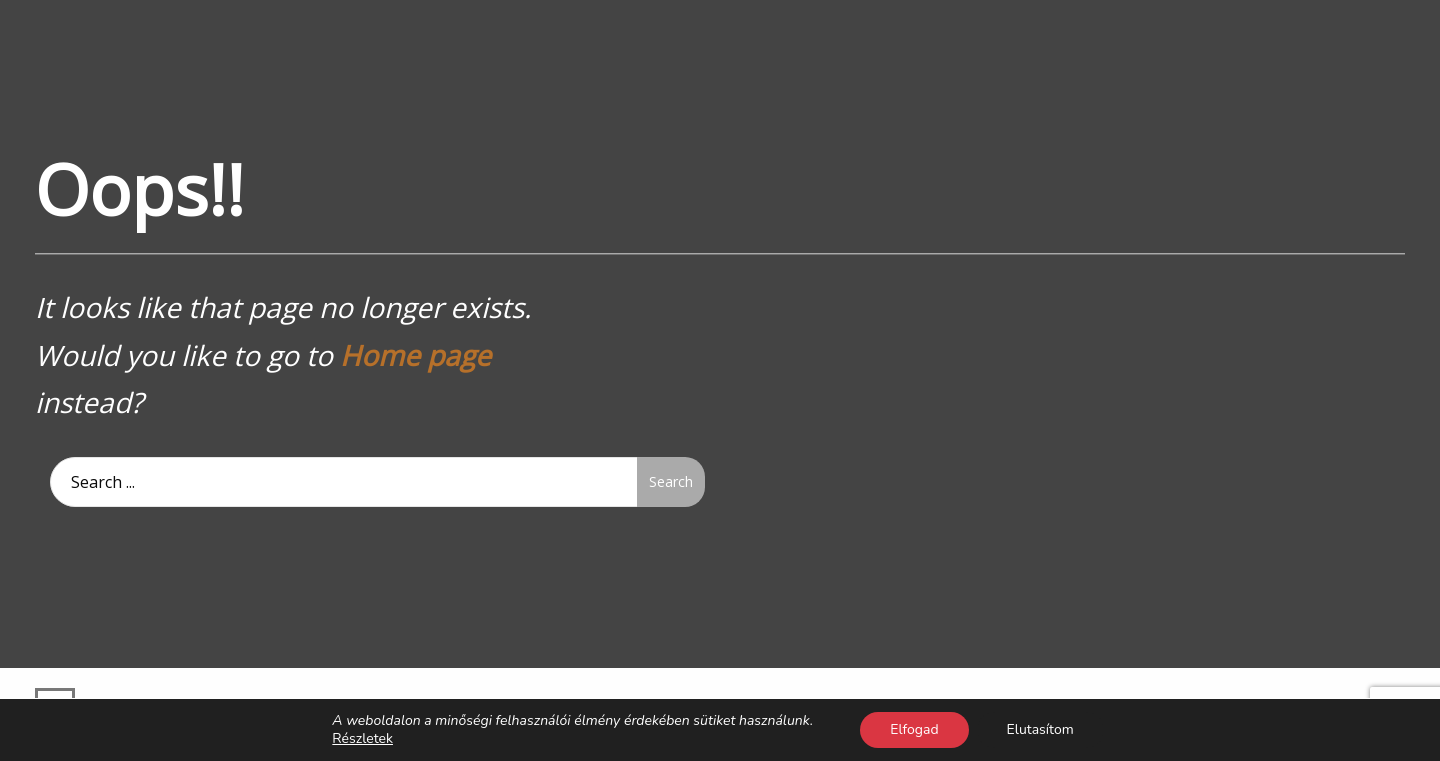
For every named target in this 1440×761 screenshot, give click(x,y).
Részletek (362, 739)
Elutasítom (1040, 729)
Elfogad (914, 729)
